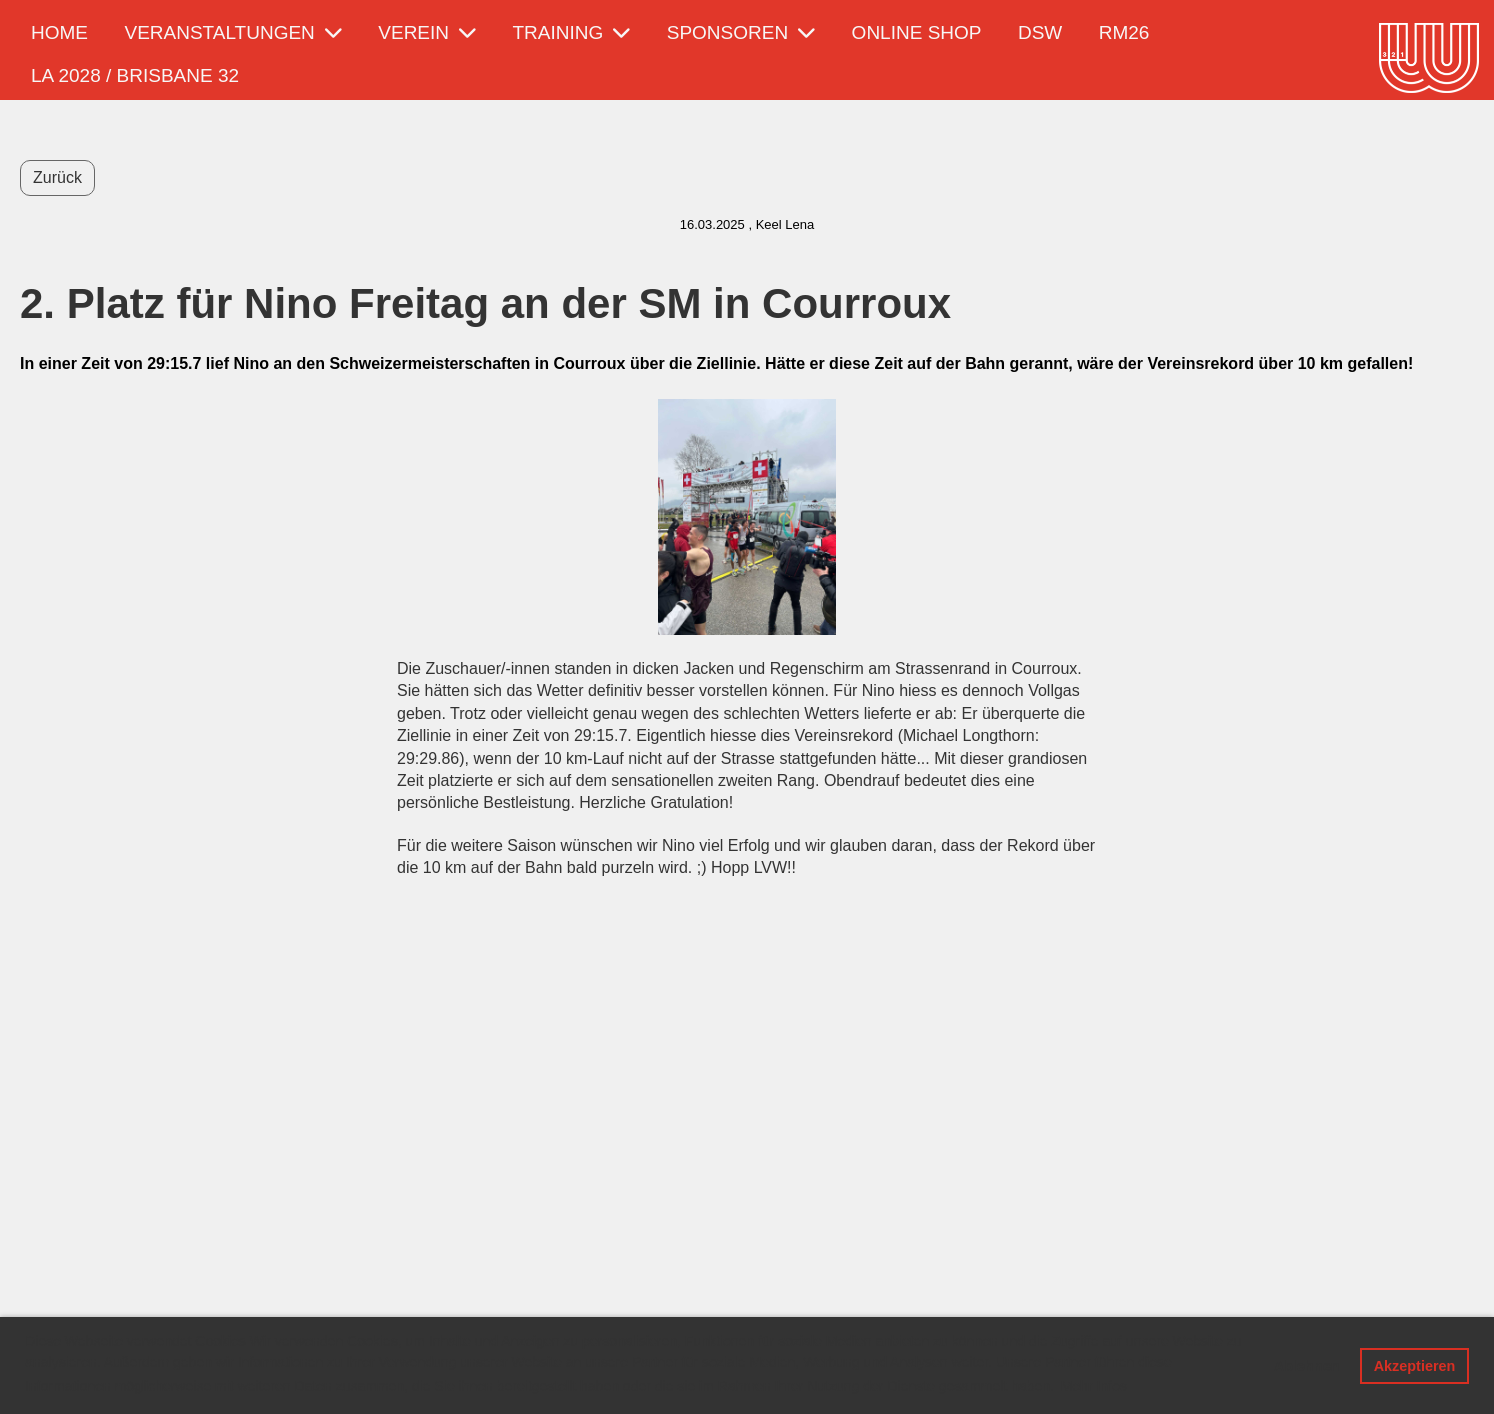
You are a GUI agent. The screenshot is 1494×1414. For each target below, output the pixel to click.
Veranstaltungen (232, 32)
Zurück (57, 177)
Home (59, 32)
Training (572, 32)
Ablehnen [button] (1307, 1366)
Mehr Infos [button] (1094, 1386)
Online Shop (917, 32)
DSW (1040, 32)
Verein (427, 32)
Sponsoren (741, 32)
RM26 (1124, 32)
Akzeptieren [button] (1415, 1366)
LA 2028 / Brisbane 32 (135, 75)
